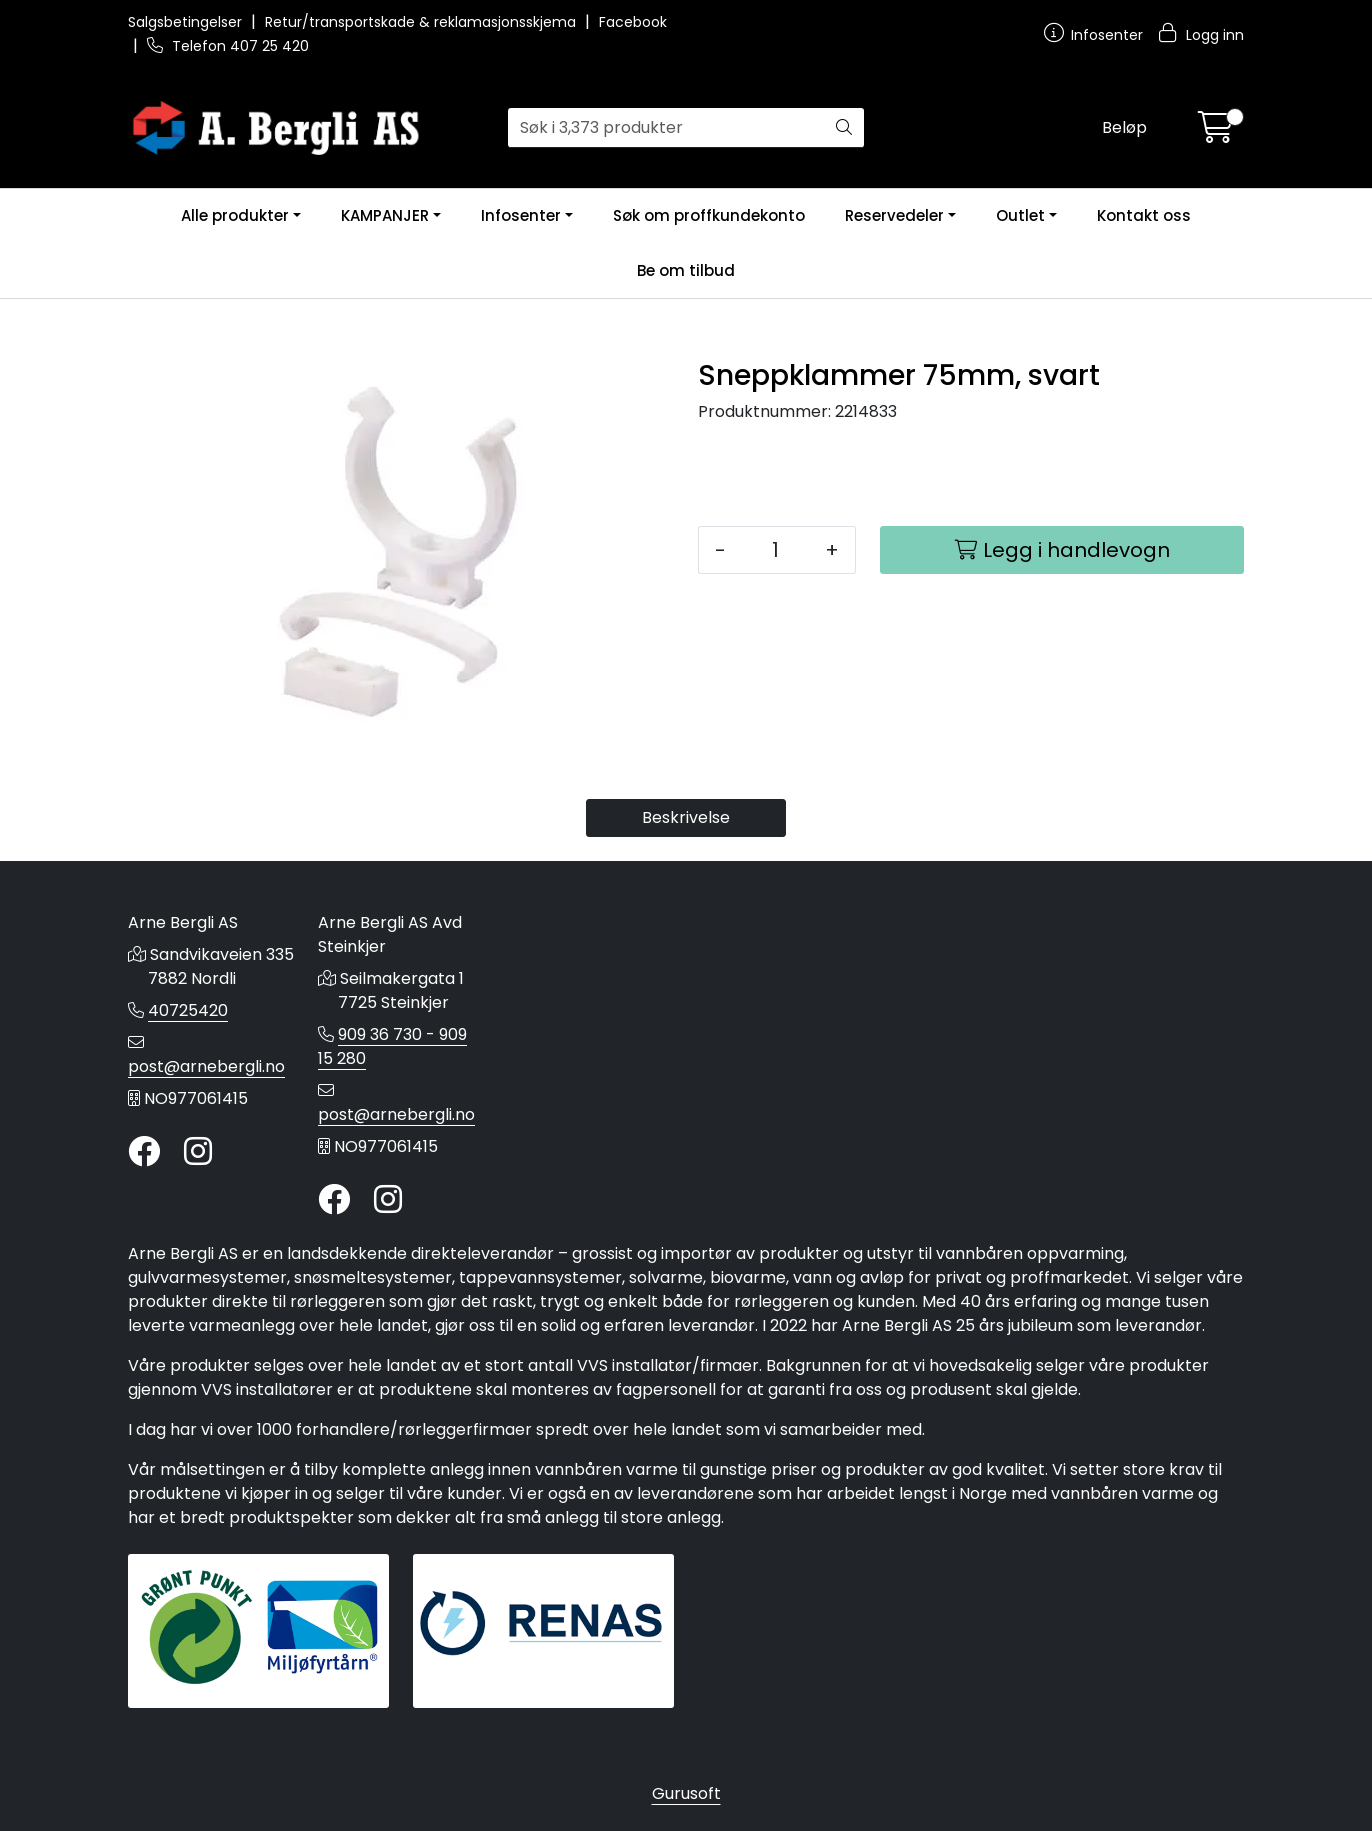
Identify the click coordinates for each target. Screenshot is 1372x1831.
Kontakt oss (1144, 215)
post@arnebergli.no (206, 1066)
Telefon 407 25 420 (228, 46)
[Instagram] (198, 1152)
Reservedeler (894, 215)
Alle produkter (235, 215)
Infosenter (521, 215)
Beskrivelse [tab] (686, 817)
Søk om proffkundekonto (709, 215)
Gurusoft (686, 1793)
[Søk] (666, 128)
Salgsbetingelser (187, 22)
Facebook (633, 22)
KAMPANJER (385, 215)
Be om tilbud (686, 270)
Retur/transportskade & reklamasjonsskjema (422, 22)
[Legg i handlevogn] (1062, 550)
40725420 (188, 1010)
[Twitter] (144, 1152)
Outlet (1020, 215)
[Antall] (775, 550)
